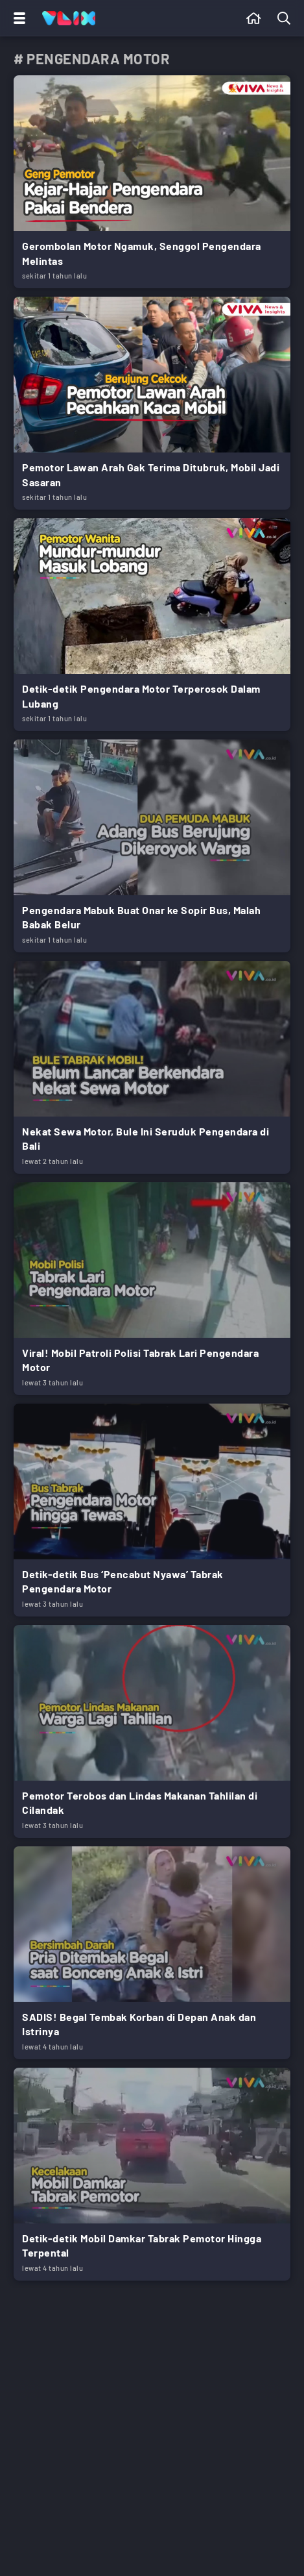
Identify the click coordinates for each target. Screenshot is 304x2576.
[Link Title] (152, 181)
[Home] (69, 18)
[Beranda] (254, 18)
